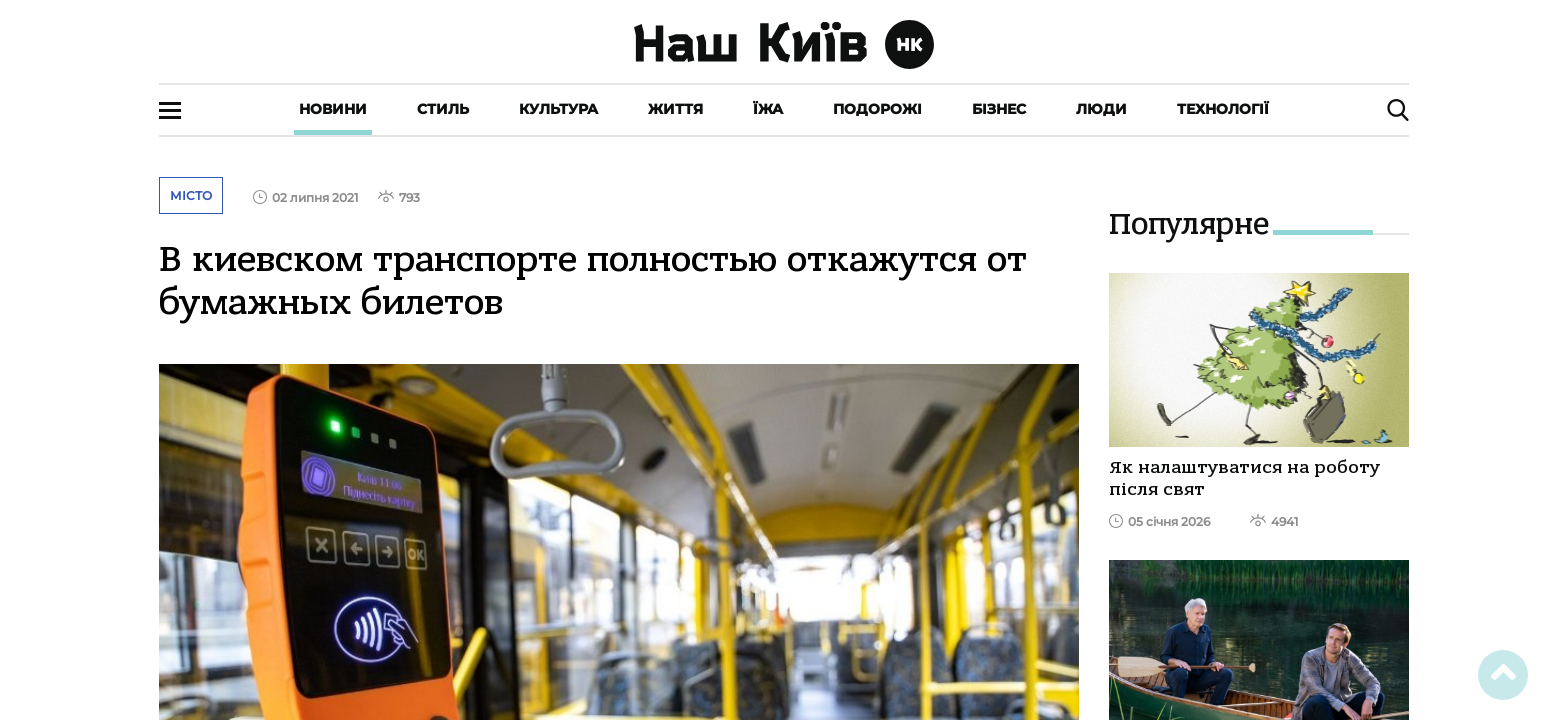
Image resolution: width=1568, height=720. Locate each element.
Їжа (768, 109)
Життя (675, 109)
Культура (558, 109)
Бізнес (999, 109)
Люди (1101, 109)
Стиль (443, 109)
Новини (333, 109)
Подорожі (877, 109)
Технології (1223, 109)
